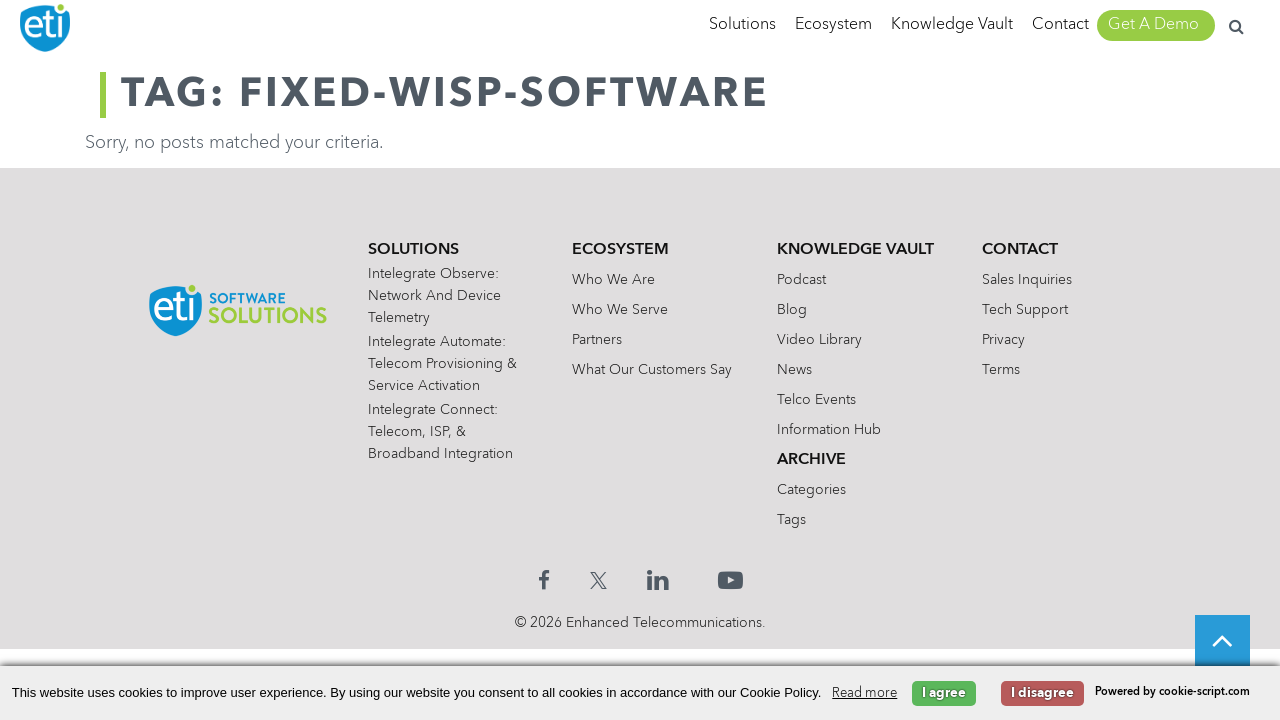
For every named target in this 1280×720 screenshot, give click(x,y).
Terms (1001, 370)
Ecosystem (833, 25)
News (794, 370)
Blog (792, 310)
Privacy (1003, 340)
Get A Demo (1153, 25)
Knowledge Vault (952, 25)
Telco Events (816, 400)
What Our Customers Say (652, 370)
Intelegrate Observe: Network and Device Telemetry (434, 296)
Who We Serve (620, 310)
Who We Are (613, 280)
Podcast (801, 280)
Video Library (819, 340)
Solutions (742, 25)
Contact (1060, 25)
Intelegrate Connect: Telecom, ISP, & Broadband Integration (440, 432)
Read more (864, 693)
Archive (811, 460)
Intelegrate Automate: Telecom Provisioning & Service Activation (442, 364)
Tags (791, 520)
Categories (811, 490)
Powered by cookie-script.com (1172, 692)
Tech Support (1025, 310)
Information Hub (829, 430)
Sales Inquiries (1027, 280)
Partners (597, 340)
